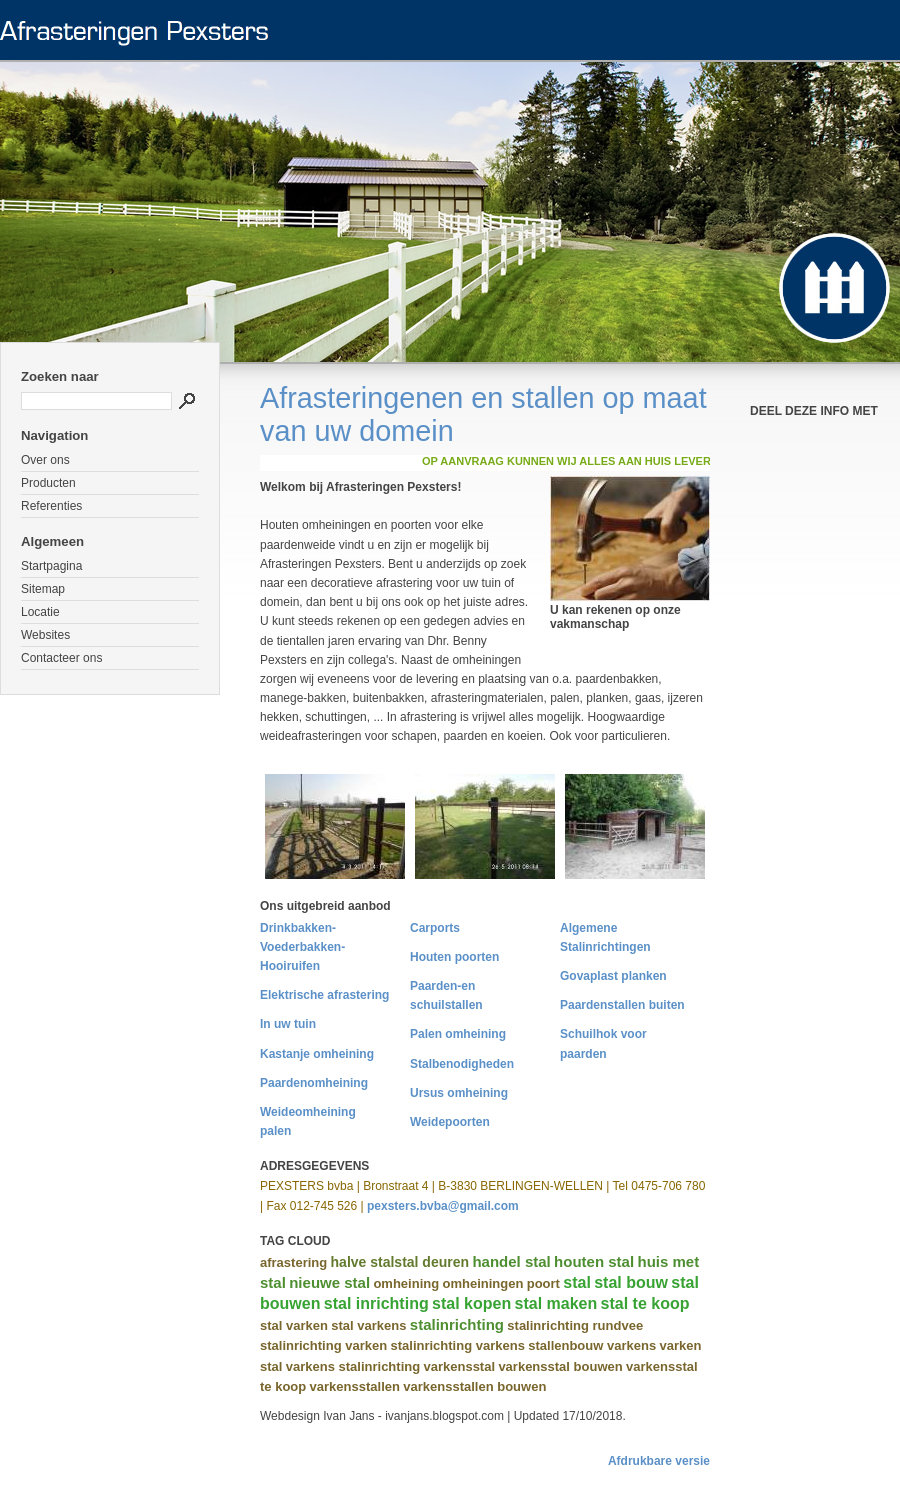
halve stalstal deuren (400, 1262)
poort (543, 1283)
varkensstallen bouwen (474, 1386)
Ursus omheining (459, 1093)
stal (577, 1282)
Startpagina (51, 566)
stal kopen (471, 1303)
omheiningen (482, 1283)
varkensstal (459, 1366)
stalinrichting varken (323, 1345)
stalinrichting (457, 1324)
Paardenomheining (314, 1083)
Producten (48, 483)
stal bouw (631, 1282)
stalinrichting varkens (458, 1345)
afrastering (293, 1262)
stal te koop (645, 1303)
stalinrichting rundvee (575, 1325)
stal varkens (368, 1325)
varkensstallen (355, 1386)
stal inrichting (376, 1303)
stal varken (294, 1325)
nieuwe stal (329, 1282)
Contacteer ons (61, 658)
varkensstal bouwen (560, 1366)
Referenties (51, 506)
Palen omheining (458, 1034)
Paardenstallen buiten (622, 1005)
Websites (45, 635)
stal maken (556, 1303)
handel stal (511, 1261)
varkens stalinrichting (353, 1366)
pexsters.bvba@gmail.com (443, 1206)
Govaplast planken (613, 976)
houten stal (594, 1261)
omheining (406, 1283)
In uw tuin (288, 1024)
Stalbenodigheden (462, 1064)
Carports (435, 928)
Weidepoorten (450, 1122)
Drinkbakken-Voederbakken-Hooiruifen (302, 947)
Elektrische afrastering (324, 995)
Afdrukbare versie (659, 1461)
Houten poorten (454, 957)
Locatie (40, 612)
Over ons (45, 460)
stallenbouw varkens (592, 1345)
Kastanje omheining (317, 1054)
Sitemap (43, 589)
